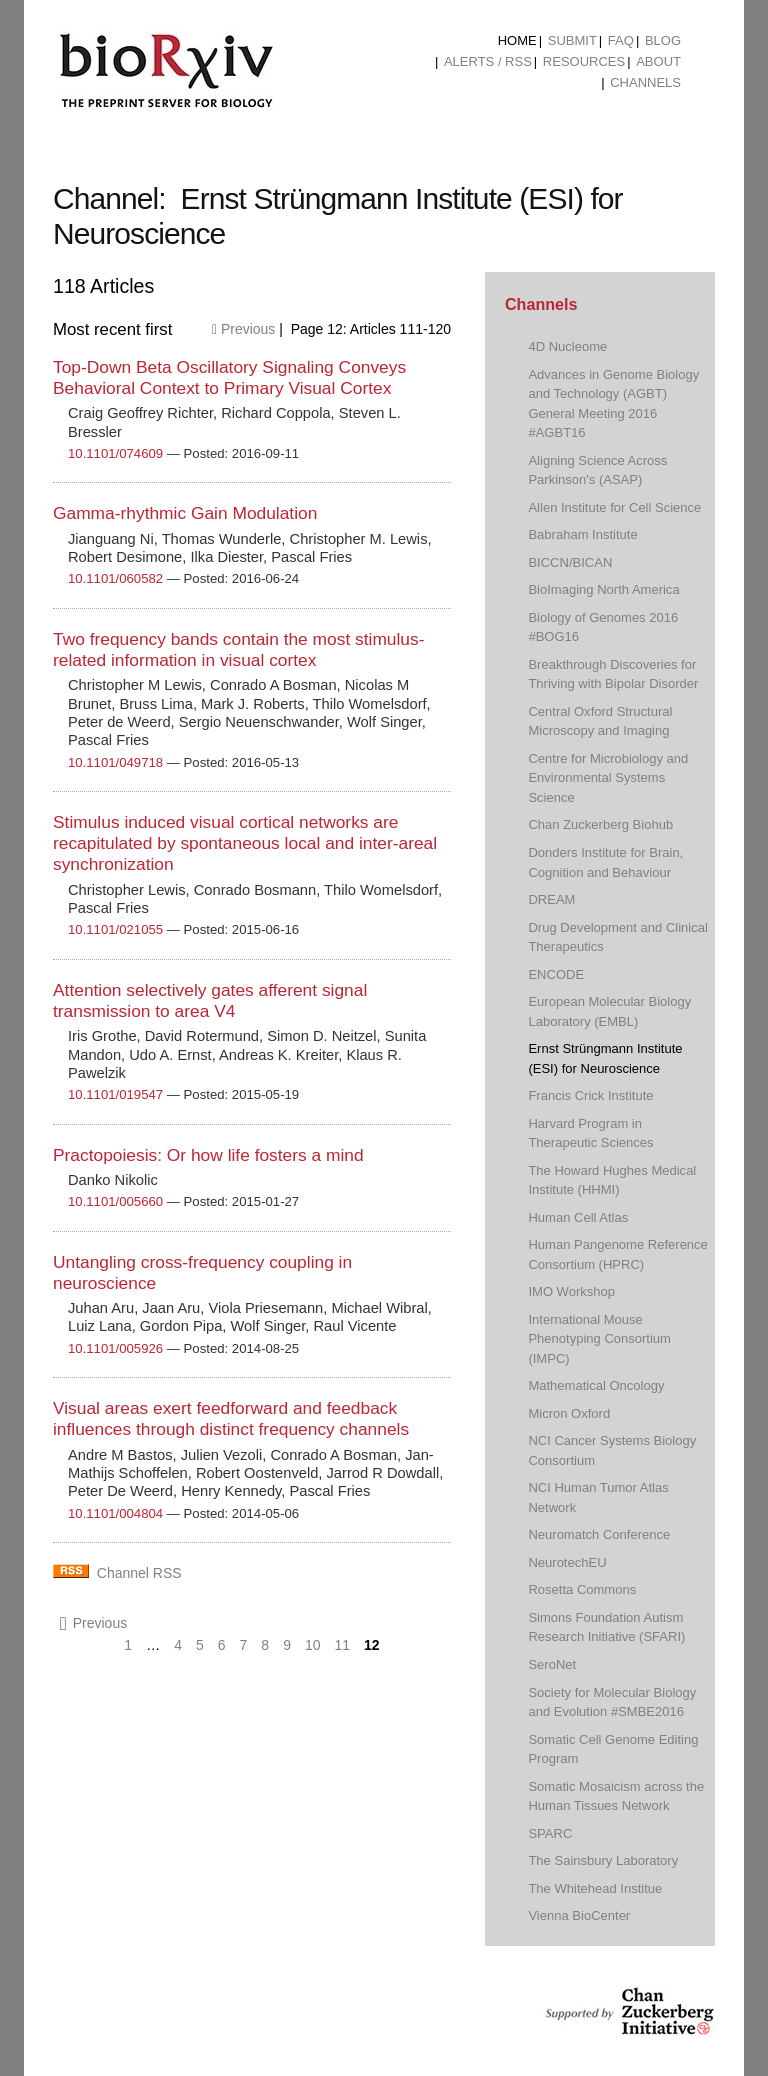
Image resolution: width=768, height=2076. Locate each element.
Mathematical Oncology (596, 1385)
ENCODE (556, 974)
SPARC (550, 1833)
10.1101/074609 (115, 453)
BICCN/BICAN (570, 562)
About (658, 61)
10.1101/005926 (115, 1348)
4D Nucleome (567, 346)
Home (517, 40)
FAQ (621, 40)
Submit (572, 40)
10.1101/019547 (115, 1094)
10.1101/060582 (115, 578)
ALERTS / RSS (488, 61)
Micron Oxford (569, 1413)
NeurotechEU (567, 1562)
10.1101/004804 (115, 1513)
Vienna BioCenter (579, 1915)
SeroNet (552, 1664)
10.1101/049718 (115, 762)
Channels (645, 82)
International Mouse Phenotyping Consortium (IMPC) (599, 1339)
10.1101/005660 (115, 1201)
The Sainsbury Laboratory (603, 1860)
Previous (243, 329)
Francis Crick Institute (590, 1095)
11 (343, 1645)
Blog (663, 40)
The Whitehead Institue (595, 1888)
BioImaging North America (603, 589)
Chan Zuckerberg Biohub (600, 824)
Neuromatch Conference (599, 1534)
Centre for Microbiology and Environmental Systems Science (608, 778)
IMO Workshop (571, 1291)
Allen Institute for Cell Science (614, 507)
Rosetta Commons (582, 1589)
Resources (584, 61)
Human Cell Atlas (578, 1217)
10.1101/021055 (115, 929)
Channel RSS (139, 1573)
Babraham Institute (582, 534)
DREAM (551, 899)
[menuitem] (517, 41)
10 (313, 1645)
